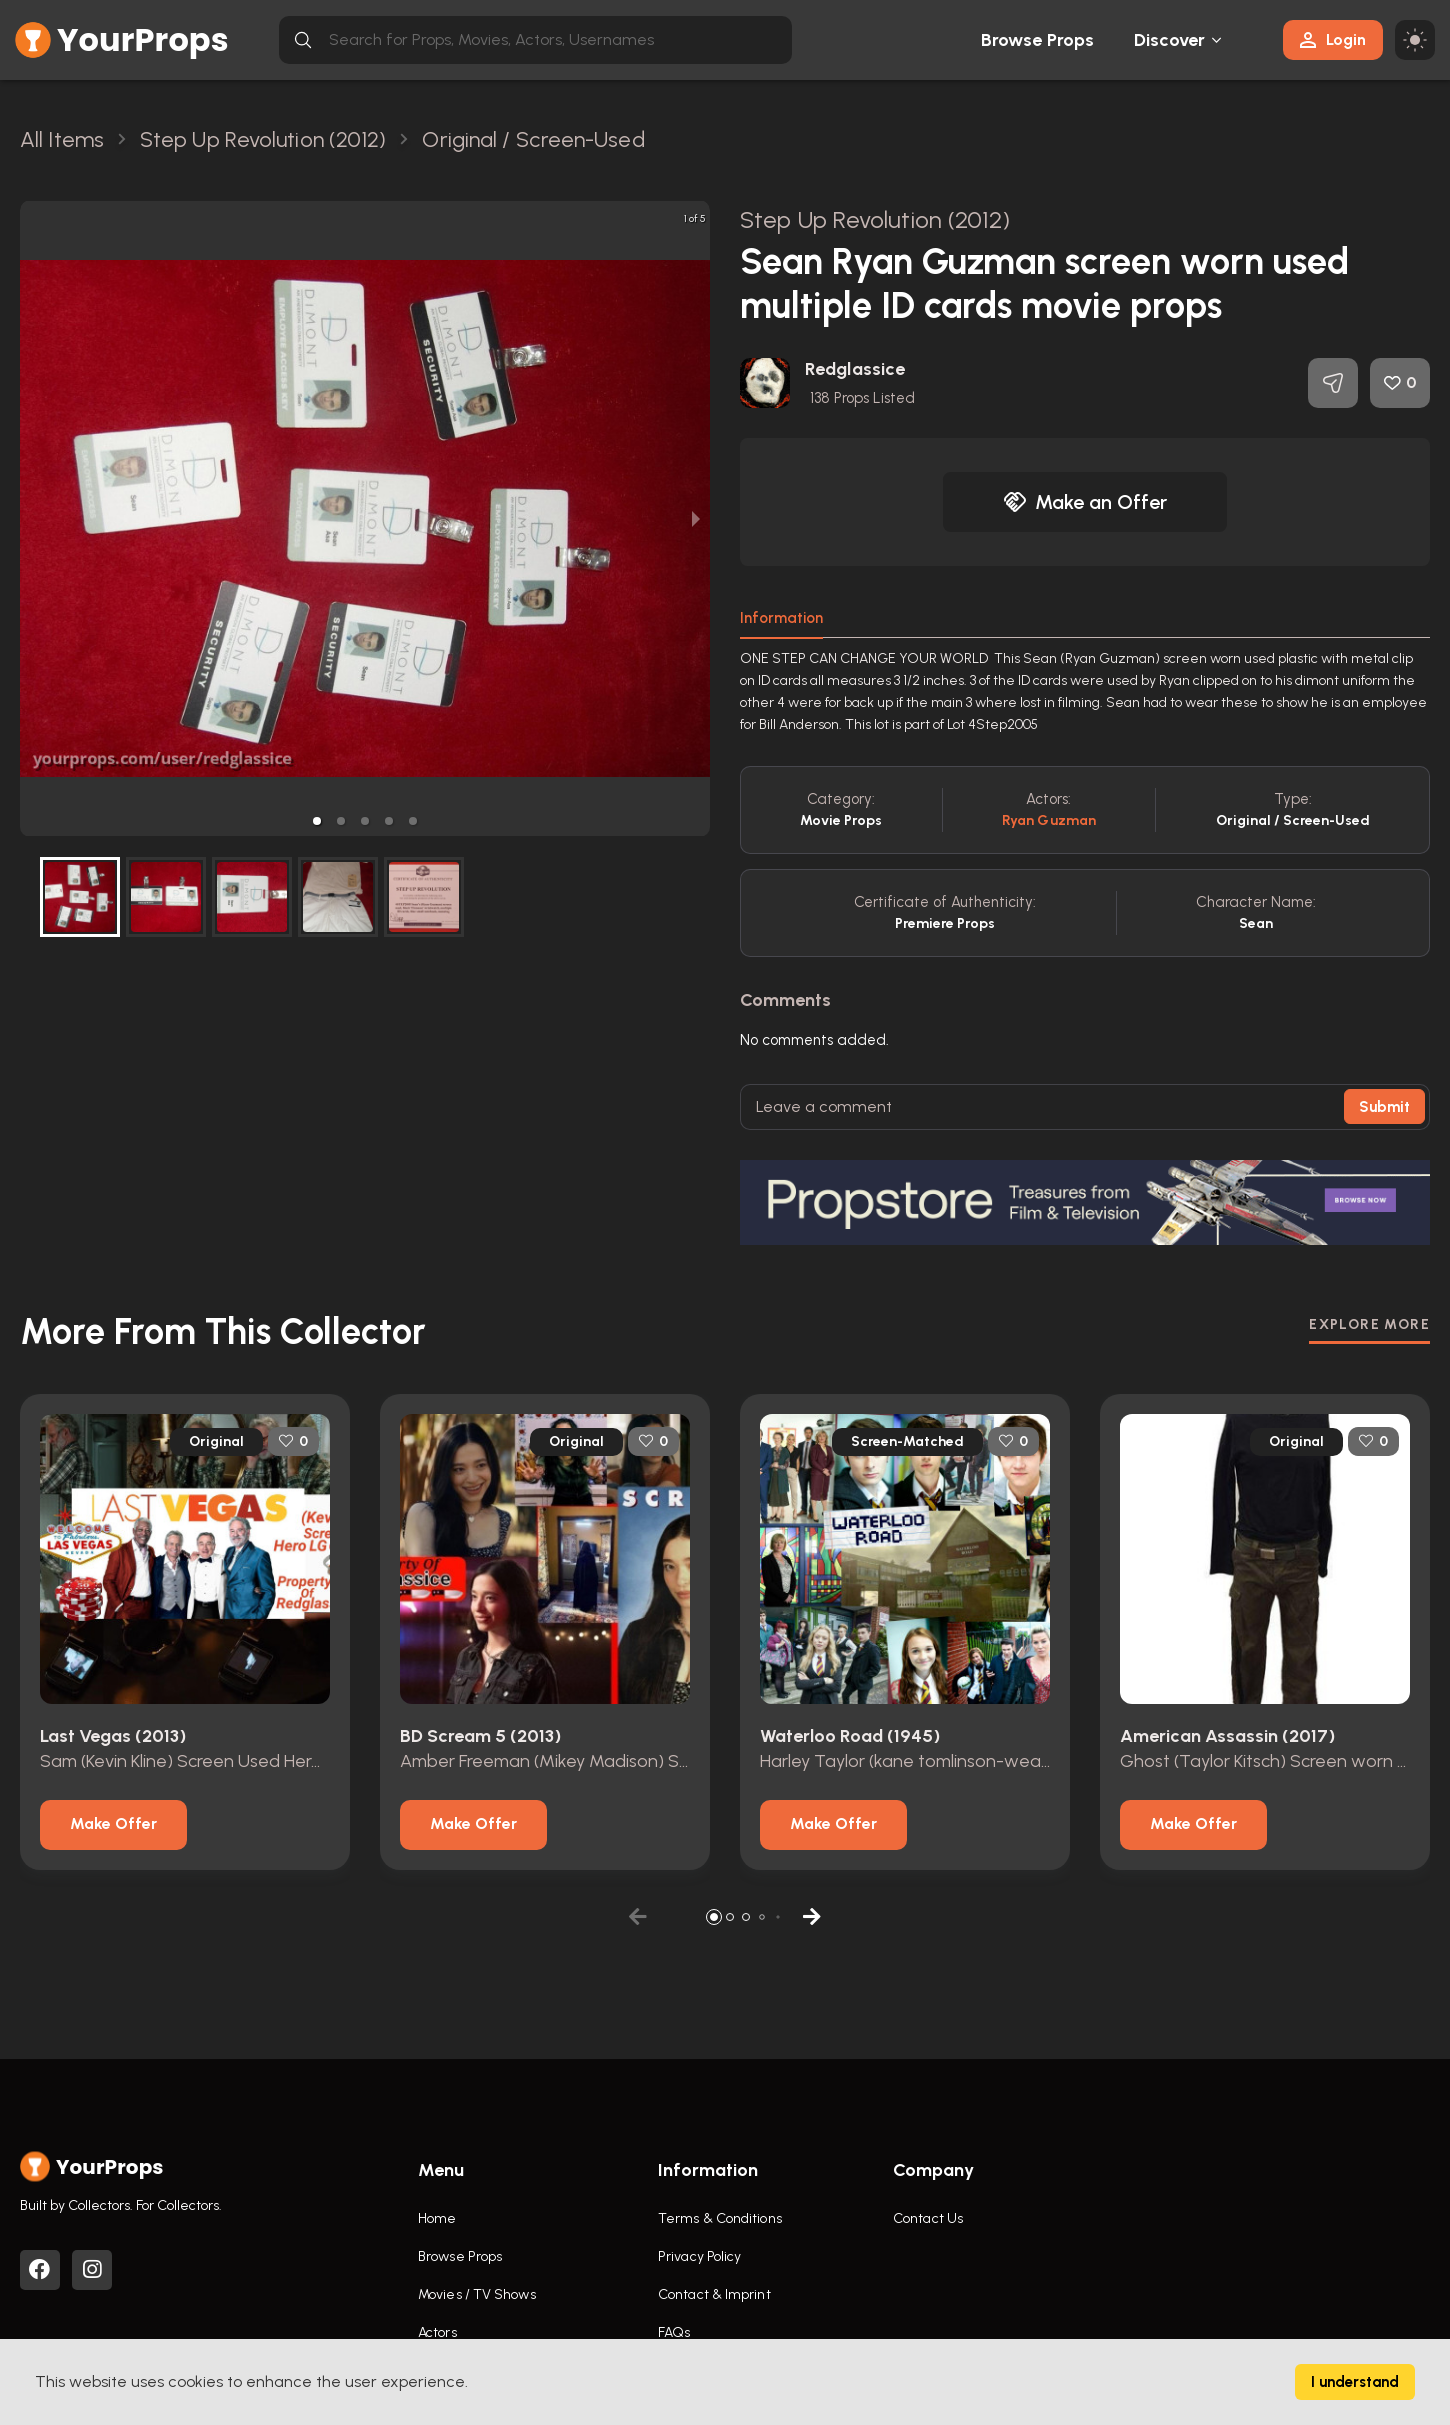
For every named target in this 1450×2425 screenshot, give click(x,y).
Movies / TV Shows (477, 2294)
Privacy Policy (699, 2256)
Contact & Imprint (714, 2294)
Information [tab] (781, 618)
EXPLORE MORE (1369, 1324)
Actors (437, 2332)
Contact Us (928, 2218)
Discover (1170, 40)
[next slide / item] (696, 518)
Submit (1384, 1107)
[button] (317, 821)
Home (437, 2218)
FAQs (674, 2332)
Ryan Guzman (1049, 820)
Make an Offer (1085, 502)
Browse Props (1037, 40)
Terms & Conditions (720, 2218)
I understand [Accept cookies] (1355, 2382)
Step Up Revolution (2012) (875, 219)
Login (1333, 39)
